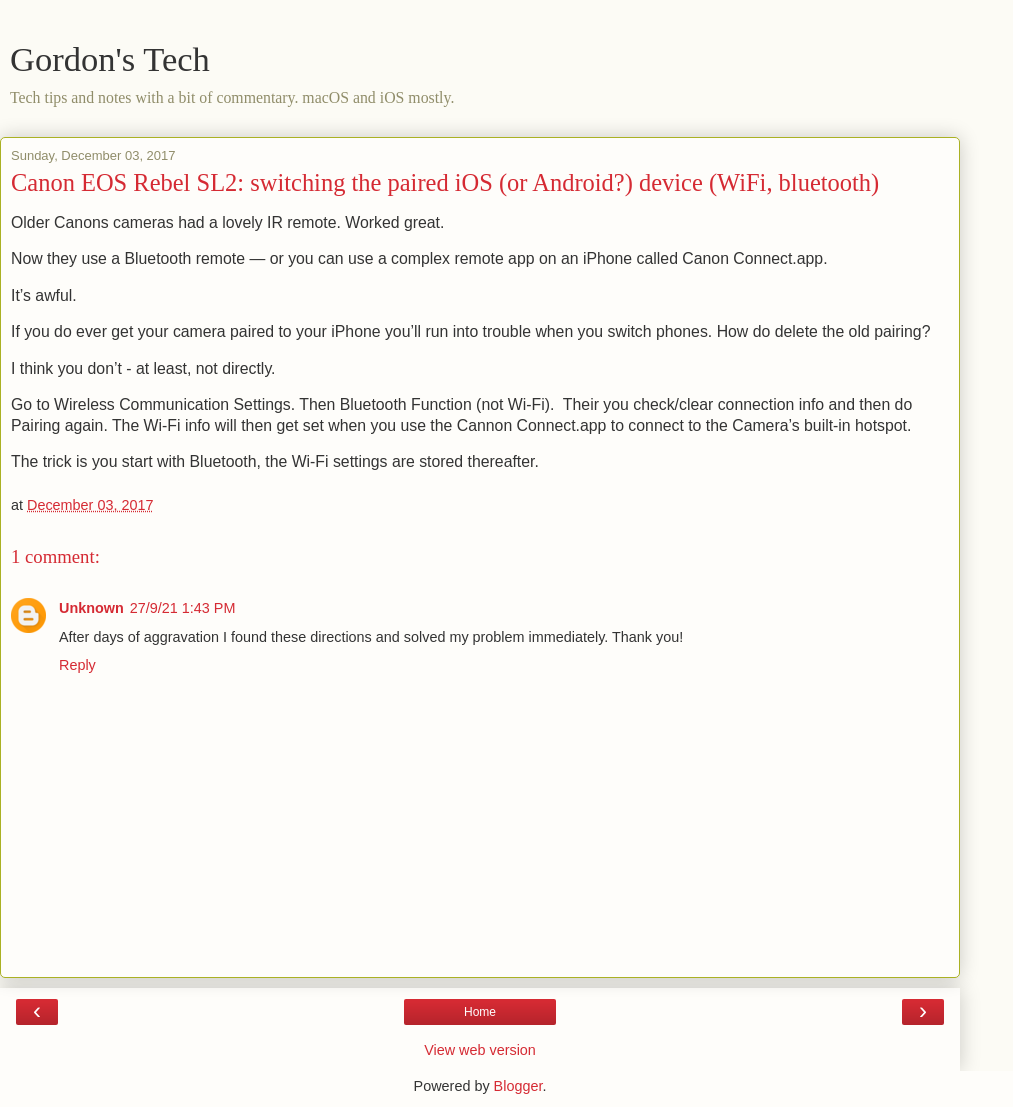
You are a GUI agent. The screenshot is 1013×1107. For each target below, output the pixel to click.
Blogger (518, 1086)
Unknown (91, 608)
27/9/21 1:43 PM (183, 608)
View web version (480, 1050)
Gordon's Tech (110, 59)
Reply (77, 665)
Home (480, 1012)
